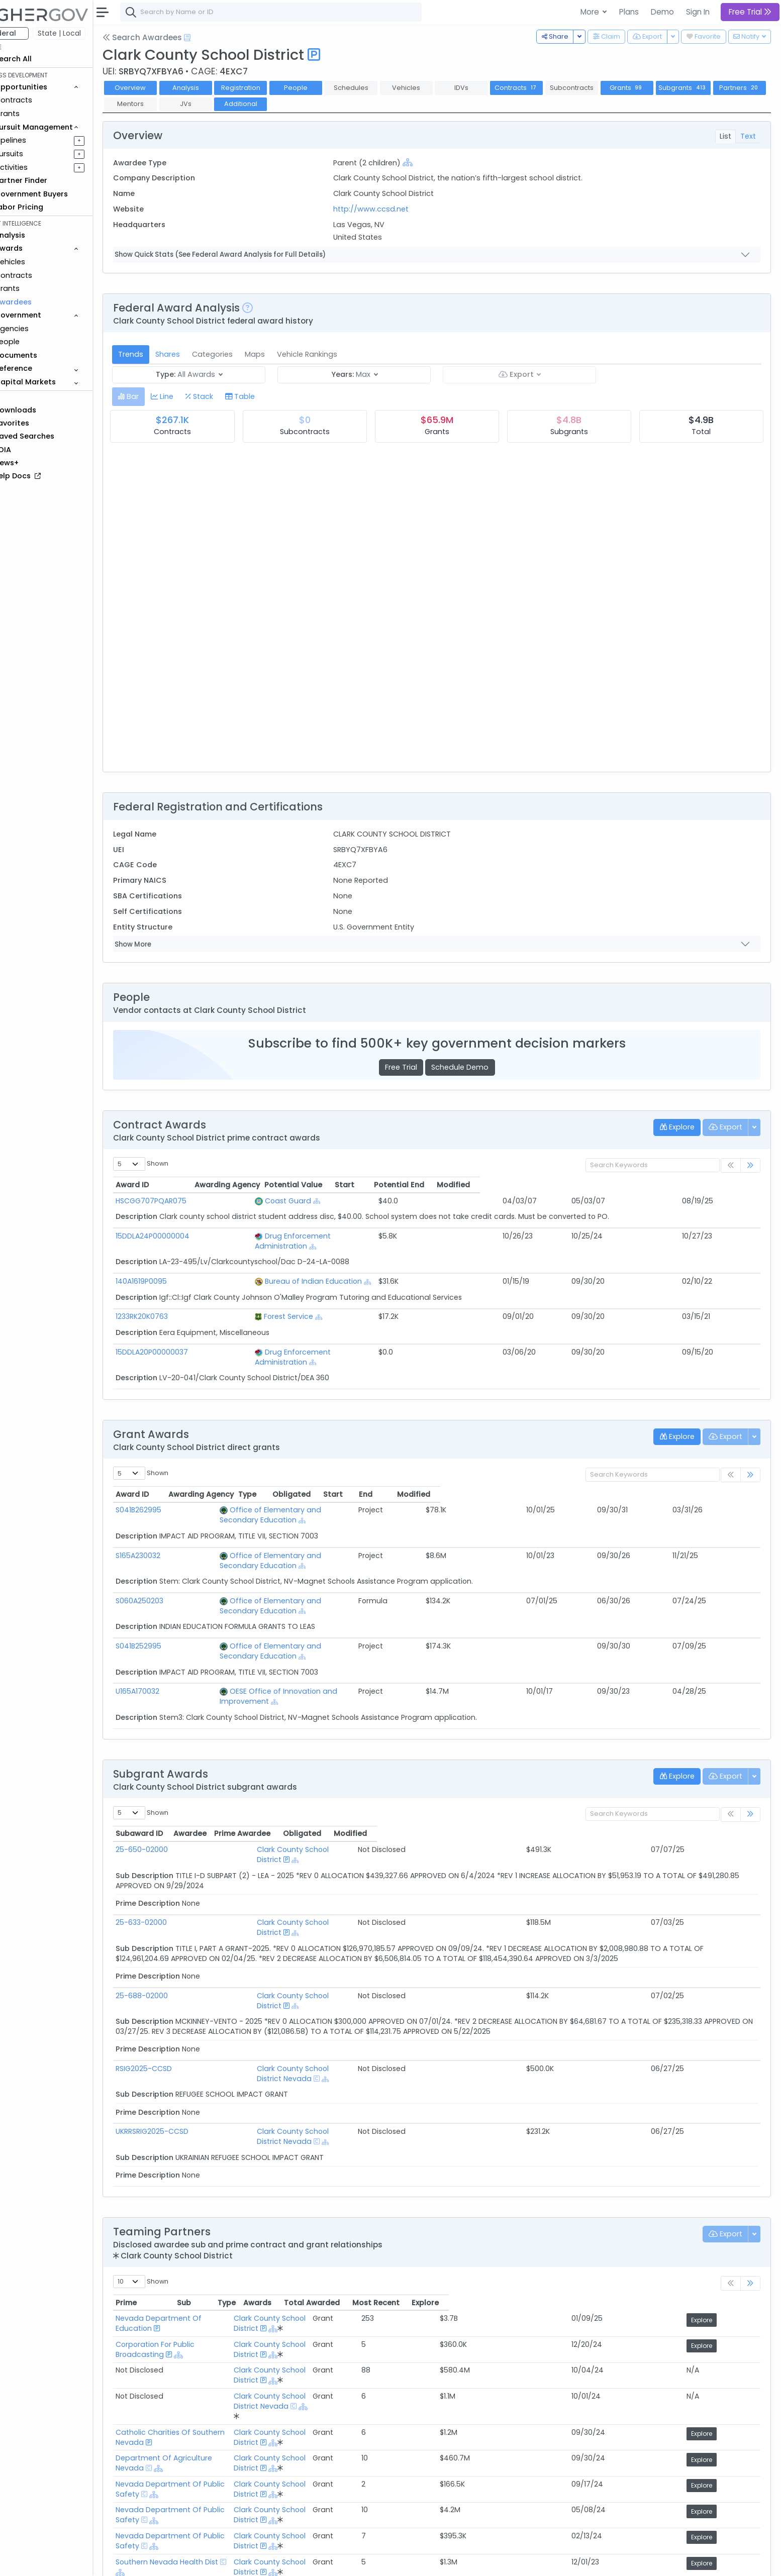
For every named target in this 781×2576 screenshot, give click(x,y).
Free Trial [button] (750, 12)
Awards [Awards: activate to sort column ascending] (539, 2182)
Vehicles (38, 262)
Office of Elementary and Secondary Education (311, 1490)
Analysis (213, 87)
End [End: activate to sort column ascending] (652, 1474)
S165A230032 (166, 1525)
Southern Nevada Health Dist (195, 2363)
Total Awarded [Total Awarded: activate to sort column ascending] (599, 2182)
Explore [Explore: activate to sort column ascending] (731, 2182)
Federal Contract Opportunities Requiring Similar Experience (249, 2446)
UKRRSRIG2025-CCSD (180, 2021)
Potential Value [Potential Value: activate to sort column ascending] (481, 1185)
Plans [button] (629, 12)
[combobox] (299, 12)
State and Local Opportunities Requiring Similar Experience (246, 2471)
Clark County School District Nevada (330, 1968)
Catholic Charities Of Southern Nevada (213, 2267)
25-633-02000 (169, 1842)
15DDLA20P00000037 (180, 1342)
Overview (158, 87)
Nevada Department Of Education (206, 2198)
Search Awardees (170, 37)
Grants (35, 114)
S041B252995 (166, 1596)
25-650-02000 (170, 1779)
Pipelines (38, 140)
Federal (30, 33)
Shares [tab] (195, 354)
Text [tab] (748, 136)
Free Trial (415, 1067)
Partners (158, 103)
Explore (732, 2199)
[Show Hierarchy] (426, 162)
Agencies (40, 329)
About (144, 2561)
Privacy (240, 2561)
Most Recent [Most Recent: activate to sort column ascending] (673, 2182)
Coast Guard (290, 1201)
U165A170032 (165, 1631)
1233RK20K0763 (170, 1306)
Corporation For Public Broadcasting (208, 2217)
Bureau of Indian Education (315, 1271)
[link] (750, 1165)
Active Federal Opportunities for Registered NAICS (231, 2510)
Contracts (41, 100)
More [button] (590, 12)
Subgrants (711, 87)
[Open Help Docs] (215, 38)
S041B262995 (166, 1490)
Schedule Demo (474, 1067)
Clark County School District (315, 1779)
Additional (323, 103)
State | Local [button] (87, 33)
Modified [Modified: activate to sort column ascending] (714, 1185)
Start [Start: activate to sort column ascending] (561, 1185)
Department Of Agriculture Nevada (207, 2287)
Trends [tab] (158, 354)
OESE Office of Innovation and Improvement (305, 1631)
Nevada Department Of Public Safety (211, 2306)
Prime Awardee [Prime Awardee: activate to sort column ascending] (531, 1763)
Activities (39, 167)
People (35, 342)
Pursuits (37, 154)
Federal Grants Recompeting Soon (203, 2484)
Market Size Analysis (177, 2497)
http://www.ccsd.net (389, 209)
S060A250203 (167, 1561)
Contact (176, 2561)
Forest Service (290, 1306)
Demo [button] (662, 12)
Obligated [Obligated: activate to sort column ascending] (544, 1474)
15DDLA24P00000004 (181, 1236)
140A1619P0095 (169, 1271)
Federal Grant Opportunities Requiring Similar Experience (242, 2459)
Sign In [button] (698, 12)
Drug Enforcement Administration (327, 1236)
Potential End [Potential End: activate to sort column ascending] (633, 1185)
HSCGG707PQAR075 (179, 1201)
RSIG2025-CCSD (172, 1968)
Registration (268, 87)
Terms (209, 2561)
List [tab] (725, 136)
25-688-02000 (170, 1905)
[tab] (156, 396)
